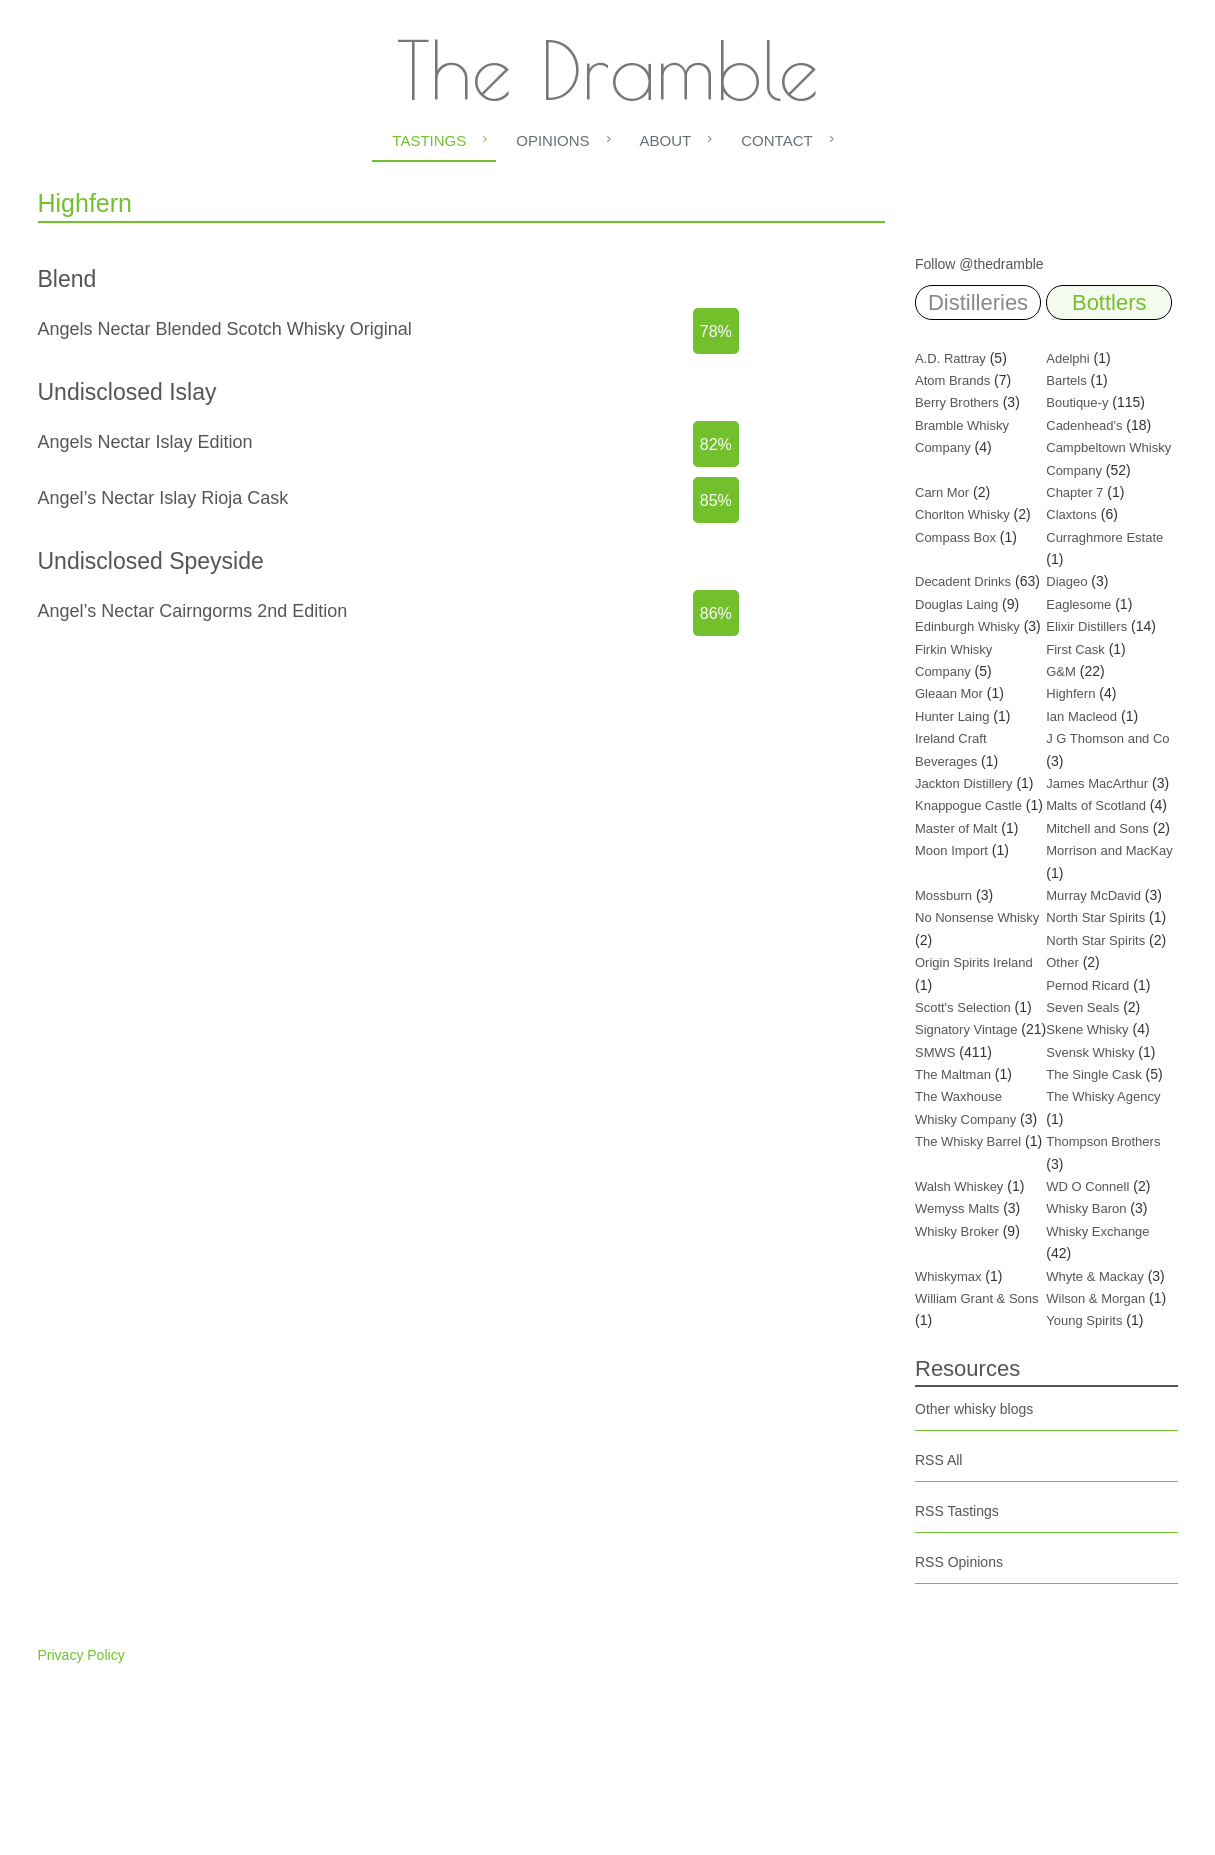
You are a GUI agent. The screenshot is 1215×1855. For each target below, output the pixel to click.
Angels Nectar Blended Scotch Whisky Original (225, 329)
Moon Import (951, 850)
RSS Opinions (959, 1562)
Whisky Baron (1086, 1208)
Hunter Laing (952, 716)
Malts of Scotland (1096, 805)
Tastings (429, 140)
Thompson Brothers (1103, 1141)
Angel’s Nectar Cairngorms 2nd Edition (193, 611)
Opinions (552, 140)
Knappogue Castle (968, 805)
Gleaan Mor (949, 693)
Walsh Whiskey (959, 1186)
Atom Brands (952, 380)
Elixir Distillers (1086, 626)
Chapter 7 (1074, 492)
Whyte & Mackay (1095, 1276)
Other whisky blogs (974, 1409)
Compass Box (955, 537)
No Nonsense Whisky (977, 917)
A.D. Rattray (950, 358)
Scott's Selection (963, 1007)
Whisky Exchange (1097, 1231)
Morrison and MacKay (1109, 850)
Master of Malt (956, 828)
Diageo (1066, 581)
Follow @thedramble (979, 264)
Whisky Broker (957, 1231)
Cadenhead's (1084, 425)
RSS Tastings (957, 1511)
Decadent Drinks (963, 581)
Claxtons (1071, 514)
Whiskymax (948, 1276)
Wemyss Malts (957, 1208)
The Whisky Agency (1103, 1096)
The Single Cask (1093, 1074)
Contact (776, 140)
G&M (1061, 671)
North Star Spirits (1095, 917)
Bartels (1066, 380)
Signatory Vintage (966, 1029)
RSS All (938, 1460)
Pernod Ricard (1087, 985)
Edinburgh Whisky (967, 626)
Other (1062, 962)
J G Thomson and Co (1107, 738)
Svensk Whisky (1090, 1052)
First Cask (1075, 649)
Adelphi (1067, 358)
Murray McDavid (1093, 895)
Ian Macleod (1081, 716)
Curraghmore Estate (1104, 537)
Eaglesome (1078, 604)
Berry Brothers (957, 402)
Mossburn (943, 895)
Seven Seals (1082, 1007)
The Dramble (607, 70)
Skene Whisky (1087, 1029)
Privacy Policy (81, 1655)
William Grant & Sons (977, 1298)
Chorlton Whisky (962, 514)
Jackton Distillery (964, 783)
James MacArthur (1097, 783)
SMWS (935, 1052)
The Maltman (953, 1074)
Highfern (1070, 693)
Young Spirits (1084, 1320)
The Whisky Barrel (968, 1141)
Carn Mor (942, 492)
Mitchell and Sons (1097, 828)
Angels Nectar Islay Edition (145, 442)
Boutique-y (1077, 402)
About (666, 140)
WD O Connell (1087, 1186)
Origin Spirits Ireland (974, 962)
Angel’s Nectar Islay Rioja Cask (163, 498)
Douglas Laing (956, 604)
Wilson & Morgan (1095, 1298)
